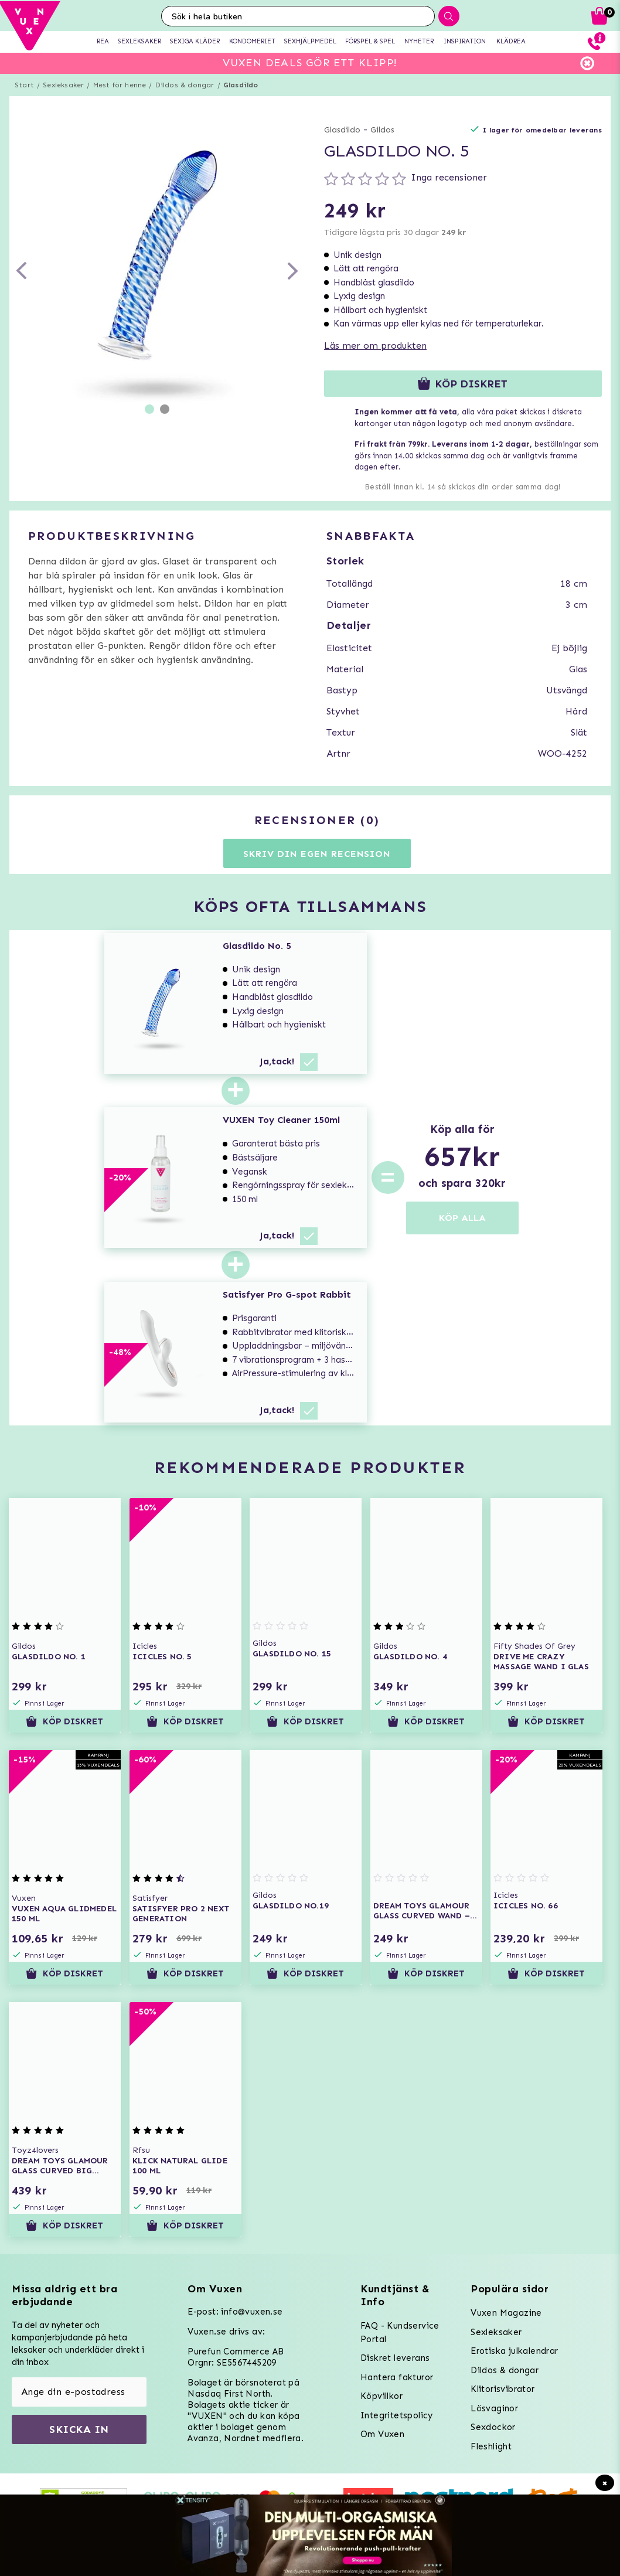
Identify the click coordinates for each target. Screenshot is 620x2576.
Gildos (382, 130)
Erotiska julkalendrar (514, 2351)
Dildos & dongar (184, 85)
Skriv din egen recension (316, 853)
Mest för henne (120, 85)
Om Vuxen (382, 2434)
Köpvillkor (381, 2396)
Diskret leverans (395, 2358)
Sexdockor (493, 2427)
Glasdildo (240, 85)
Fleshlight (491, 2446)
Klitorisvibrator (502, 2389)
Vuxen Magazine (506, 2313)
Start (24, 85)
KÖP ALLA (462, 1217)
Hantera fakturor (396, 2377)
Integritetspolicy (396, 2415)
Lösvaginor (494, 2408)
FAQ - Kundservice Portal (400, 2332)
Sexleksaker (63, 85)
